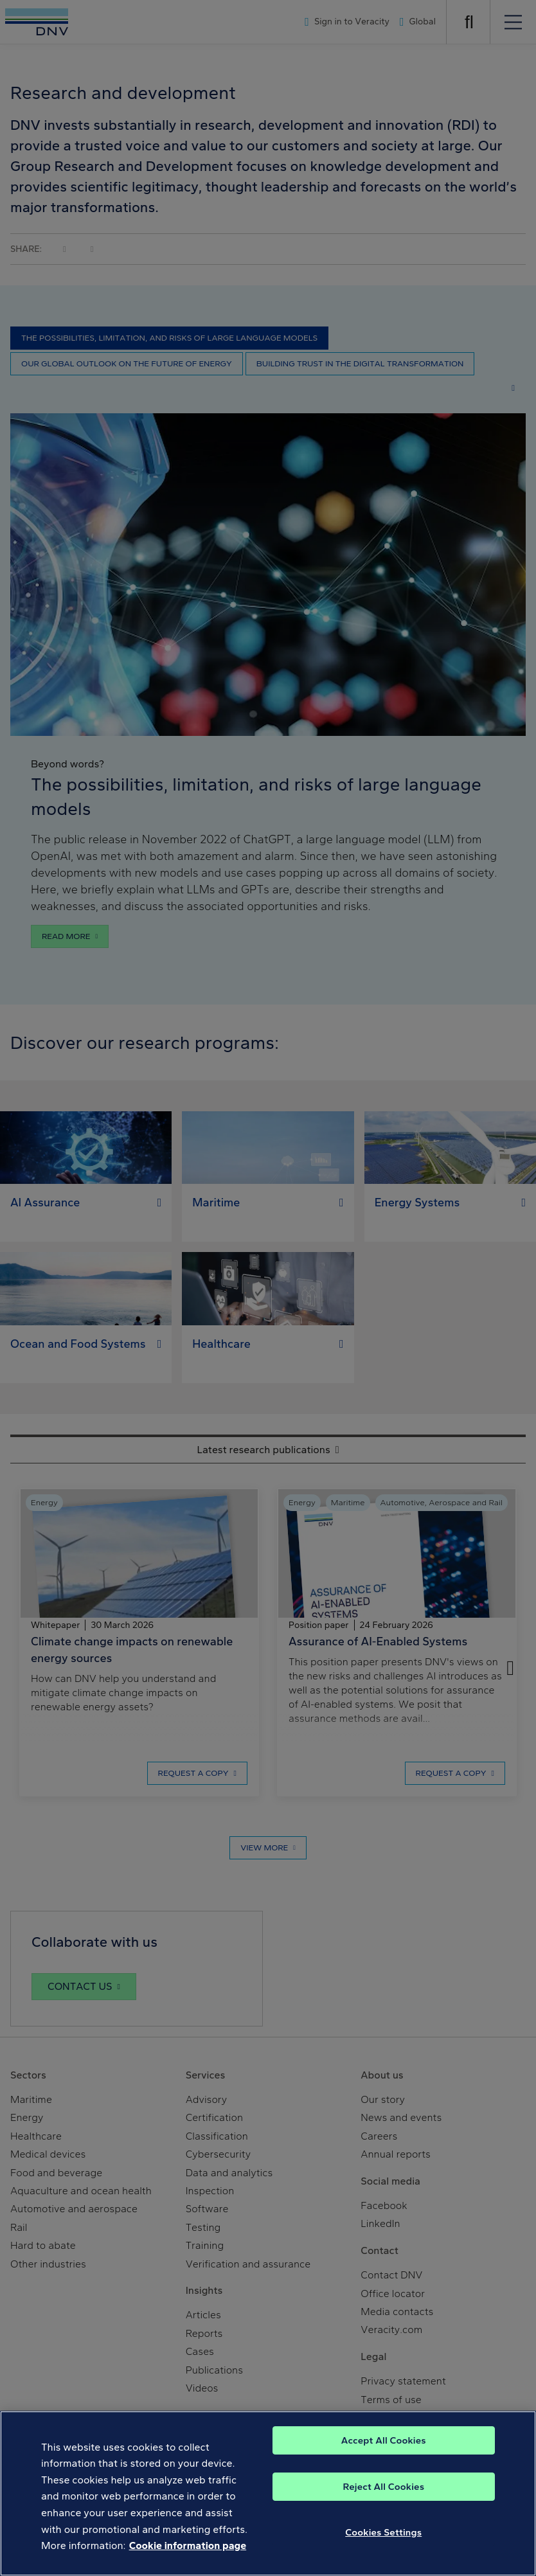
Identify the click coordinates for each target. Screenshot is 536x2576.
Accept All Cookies (383, 2504)
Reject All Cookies (383, 2550)
